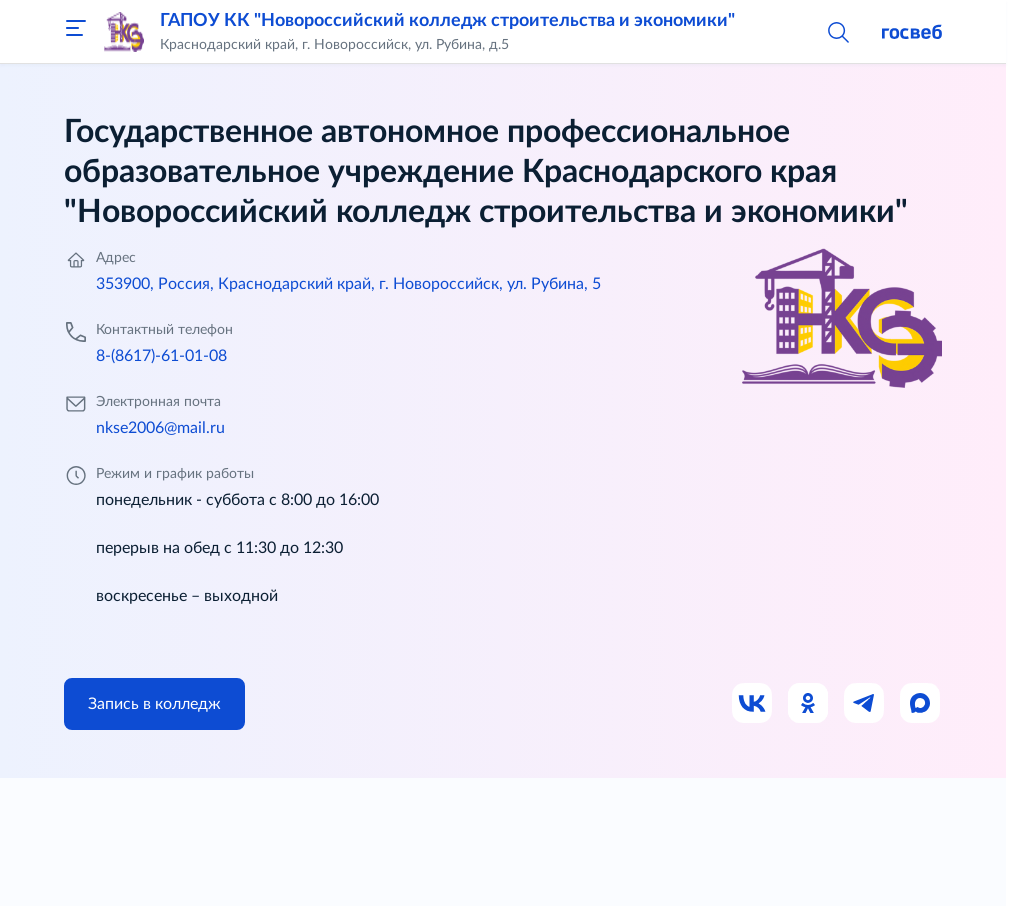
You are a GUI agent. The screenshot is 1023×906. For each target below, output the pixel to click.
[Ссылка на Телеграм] (865, 704)
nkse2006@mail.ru (160, 428)
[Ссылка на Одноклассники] (809, 704)
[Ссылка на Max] (921, 704)
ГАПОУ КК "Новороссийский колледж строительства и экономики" (447, 21)
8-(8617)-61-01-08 (161, 356)
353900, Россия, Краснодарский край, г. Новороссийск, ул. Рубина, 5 (348, 284)
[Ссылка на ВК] (753, 704)
